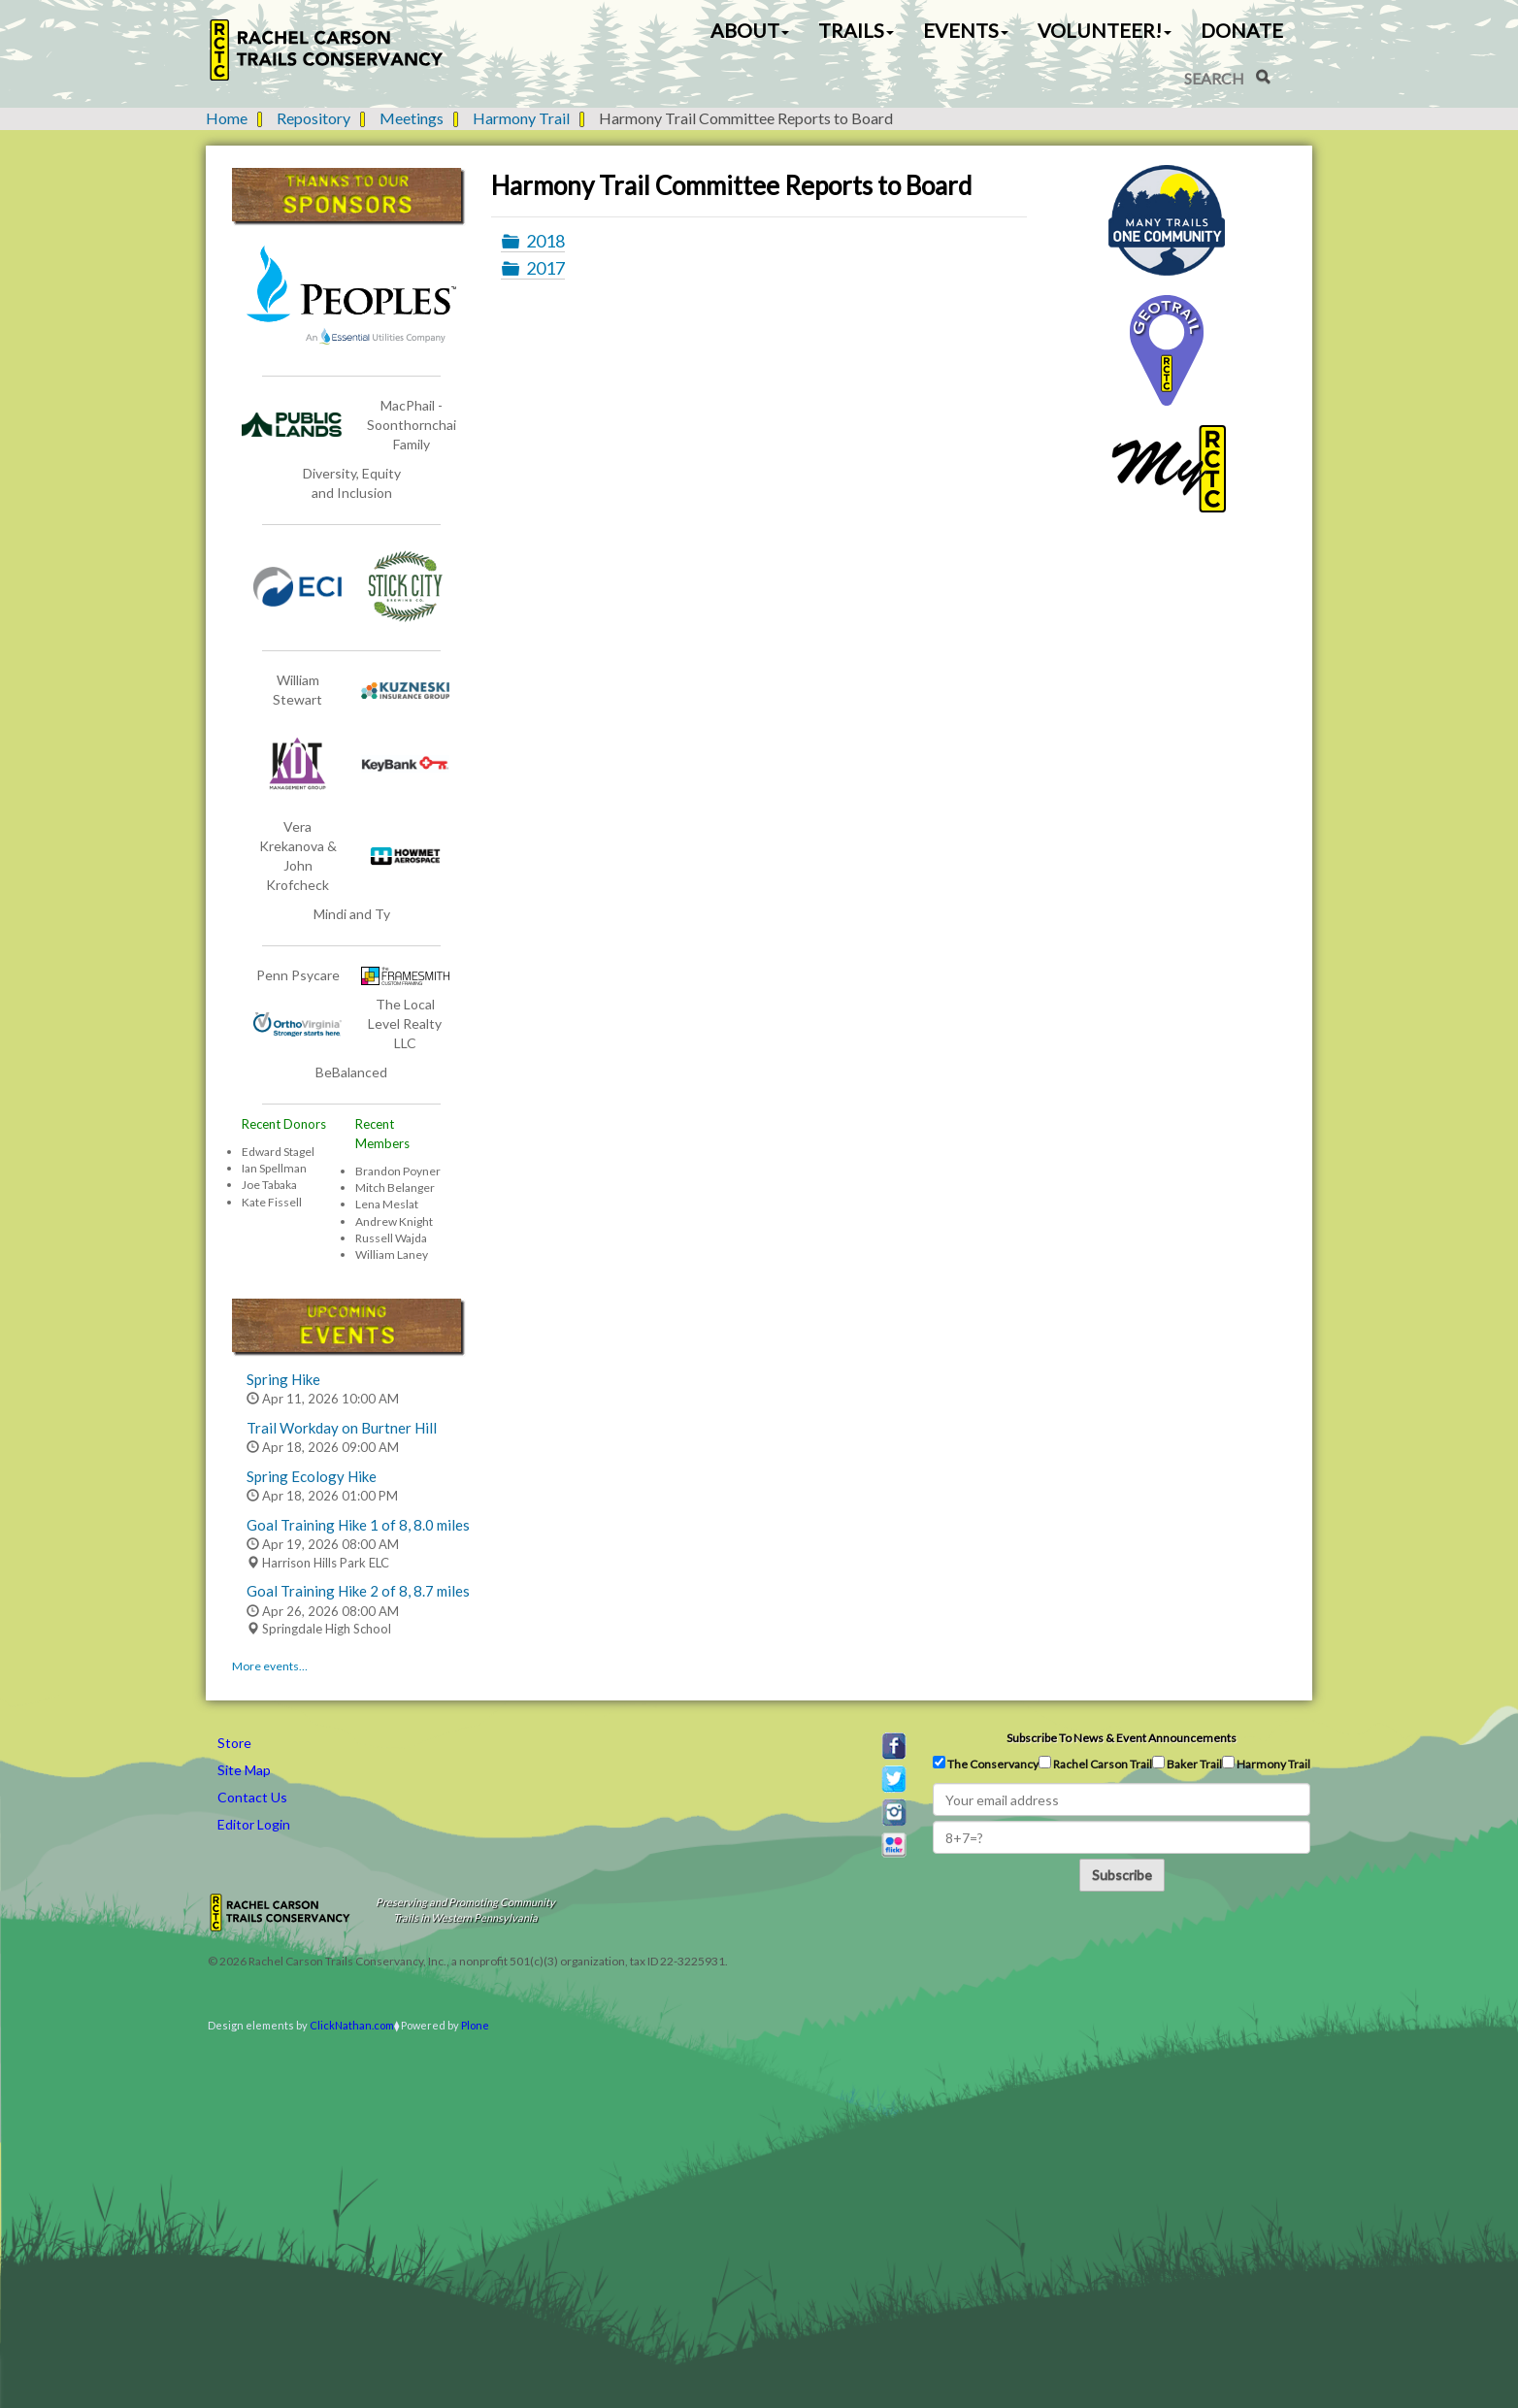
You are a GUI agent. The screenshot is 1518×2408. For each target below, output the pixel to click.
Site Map (244, 1770)
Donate (1242, 30)
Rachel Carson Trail (1095, 1763)
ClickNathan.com (352, 2025)
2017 (545, 268)
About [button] (749, 30)
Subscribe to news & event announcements (1121, 1738)
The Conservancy (986, 1763)
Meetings (412, 118)
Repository (313, 118)
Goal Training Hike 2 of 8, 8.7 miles (358, 1591)
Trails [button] (856, 30)
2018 (545, 240)
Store (234, 1742)
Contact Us (252, 1797)
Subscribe (1122, 1874)
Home (227, 118)
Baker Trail (1187, 1763)
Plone (475, 2025)
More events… (270, 1666)
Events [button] (965, 30)
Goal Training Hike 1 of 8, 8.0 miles (358, 1525)
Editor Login (253, 1824)
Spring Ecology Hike (312, 1476)
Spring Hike (283, 1379)
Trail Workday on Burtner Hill (342, 1427)
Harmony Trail (521, 118)
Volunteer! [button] (1105, 30)
